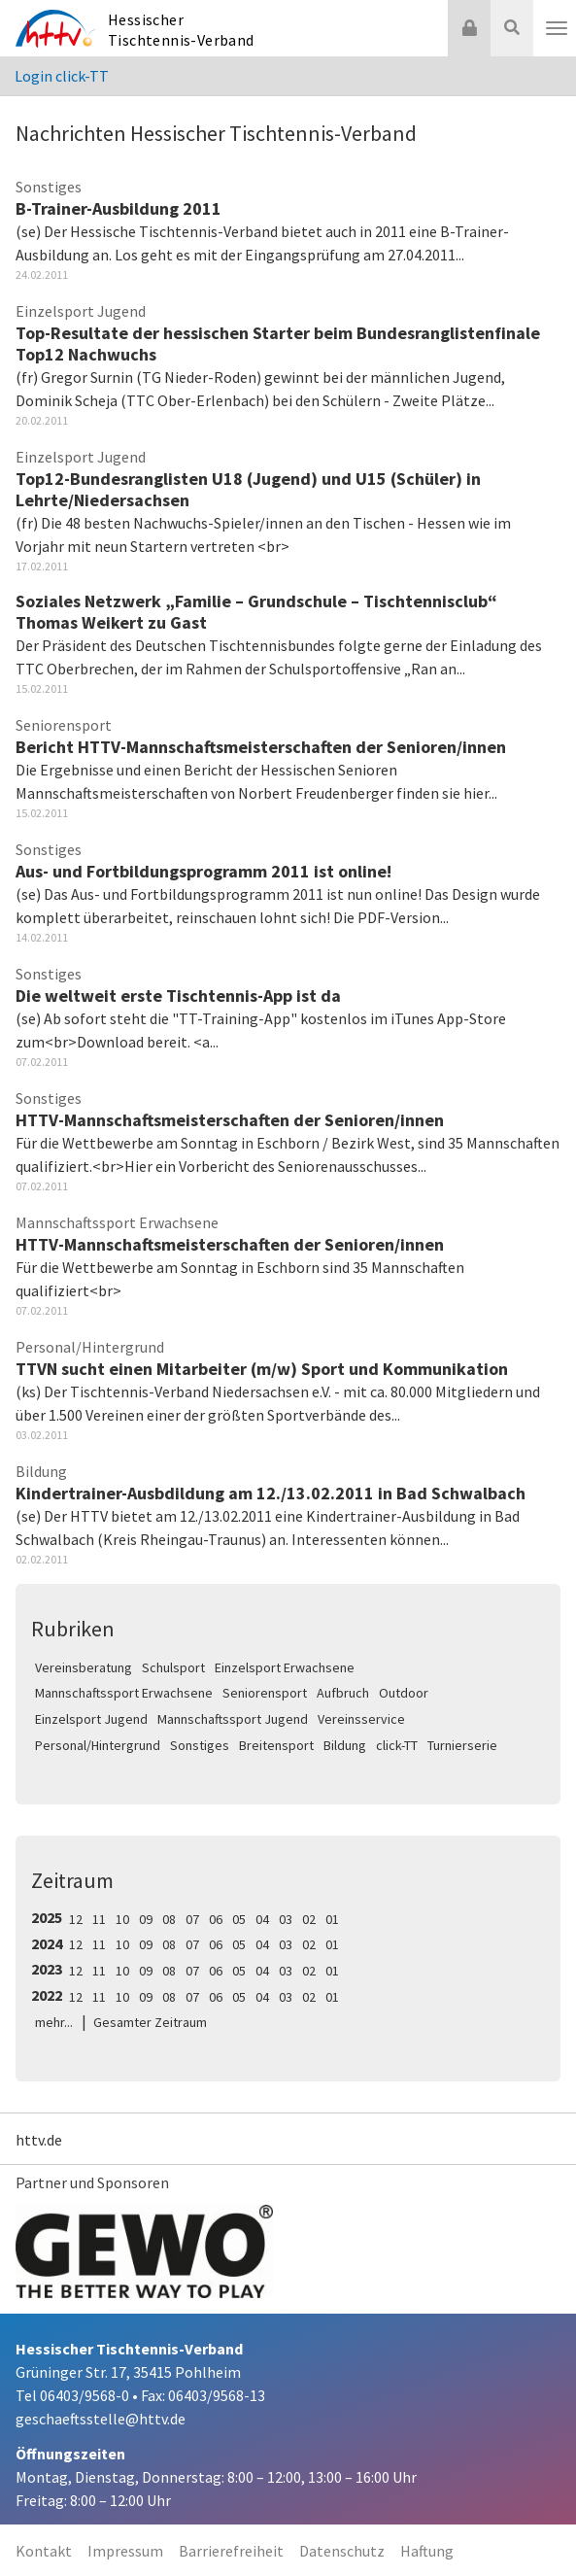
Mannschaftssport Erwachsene (124, 1692)
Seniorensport (264, 1692)
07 (192, 1919)
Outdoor (403, 1692)
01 (332, 1919)
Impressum (125, 2550)
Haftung (427, 2550)
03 (285, 1919)
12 (76, 1919)
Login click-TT (62, 76)
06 (215, 1919)
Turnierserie (462, 1745)
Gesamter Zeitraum (150, 2022)
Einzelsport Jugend (91, 1719)
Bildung (344, 1745)
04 (262, 1919)
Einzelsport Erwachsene (285, 1667)
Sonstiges (199, 1745)
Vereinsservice (361, 1719)
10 (122, 1919)
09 (145, 1919)
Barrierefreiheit (231, 2550)
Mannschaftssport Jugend (232, 1719)
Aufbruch (343, 1692)
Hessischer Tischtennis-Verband (181, 30)
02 (309, 1919)
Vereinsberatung (83, 1667)
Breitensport (276, 1745)
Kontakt (44, 2550)
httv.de (39, 2139)
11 (99, 1919)
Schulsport (173, 1667)
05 (239, 1919)
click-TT (397, 1745)
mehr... (54, 2022)
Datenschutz (342, 2550)
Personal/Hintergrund (97, 1745)
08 (169, 1919)
